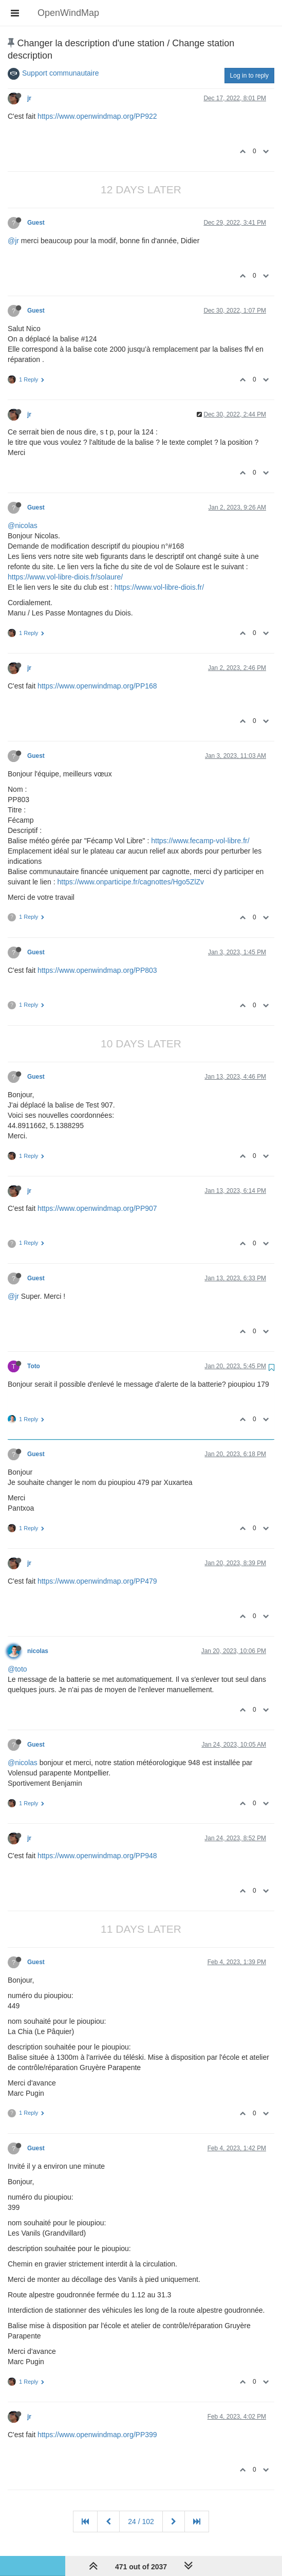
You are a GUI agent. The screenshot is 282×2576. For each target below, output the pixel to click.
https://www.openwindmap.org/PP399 (97, 2434)
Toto (33, 1366)
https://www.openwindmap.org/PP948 (97, 1856)
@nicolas (22, 525)
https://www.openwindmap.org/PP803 (97, 970)
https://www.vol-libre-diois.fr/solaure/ (65, 577)
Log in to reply (249, 75)
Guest (36, 222)
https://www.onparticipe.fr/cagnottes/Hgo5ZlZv (131, 882)
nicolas (37, 1651)
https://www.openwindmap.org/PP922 (97, 116)
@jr (13, 241)
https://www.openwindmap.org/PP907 (97, 1208)
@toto (17, 1669)
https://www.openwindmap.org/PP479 (97, 1581)
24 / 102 (141, 2521)
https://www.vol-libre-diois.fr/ (159, 587)
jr (29, 98)
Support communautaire (60, 73)
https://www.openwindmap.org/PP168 (97, 686)
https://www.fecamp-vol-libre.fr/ (200, 841)
